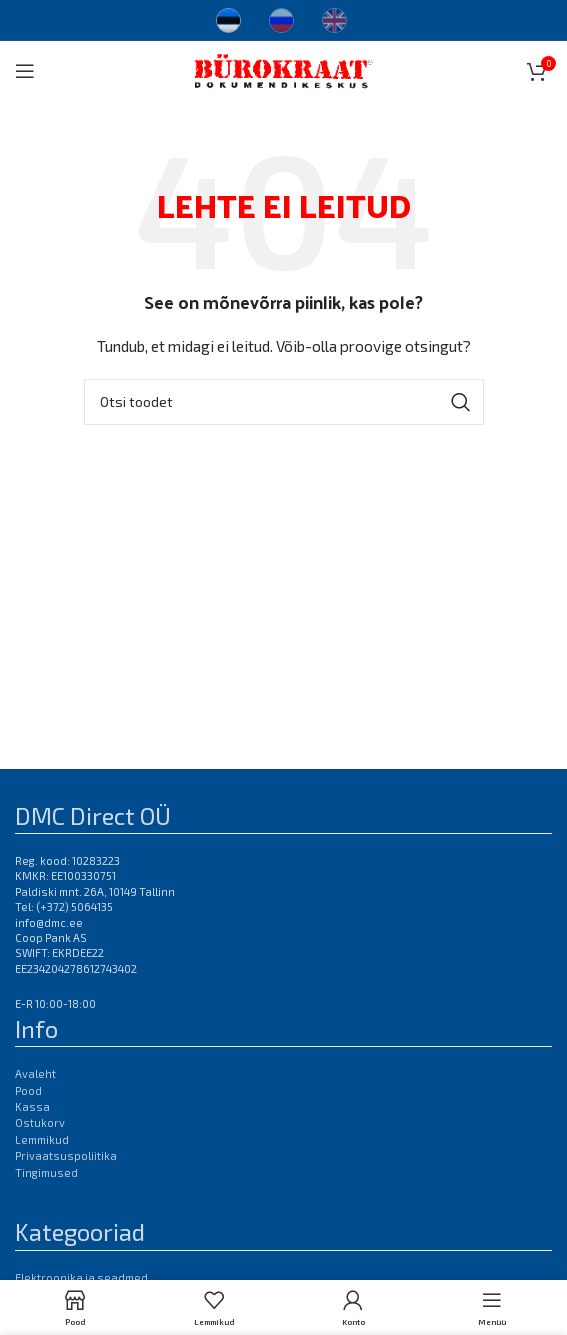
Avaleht (35, 1073)
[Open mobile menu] (25, 71)
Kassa (32, 1106)
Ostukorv (40, 1122)
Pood (28, 1090)
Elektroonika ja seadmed (81, 1277)
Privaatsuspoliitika (66, 1155)
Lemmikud (42, 1139)
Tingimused (46, 1172)
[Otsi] (284, 402)
